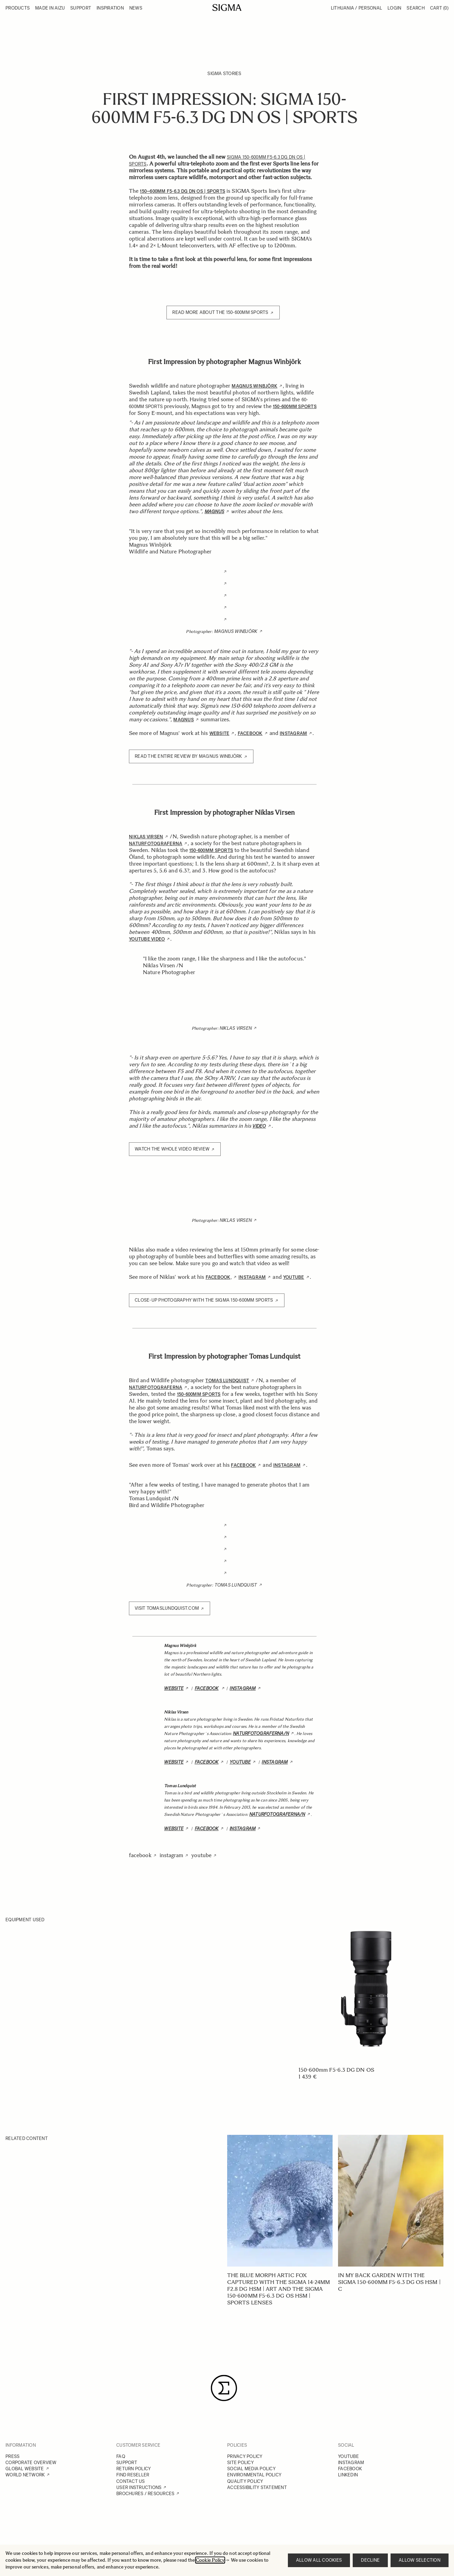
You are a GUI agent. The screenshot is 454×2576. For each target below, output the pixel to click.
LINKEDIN (348, 2474)
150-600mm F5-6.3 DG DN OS (336, 2070)
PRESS (12, 2456)
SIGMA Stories (224, 73)
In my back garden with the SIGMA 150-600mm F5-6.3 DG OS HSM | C (389, 2282)
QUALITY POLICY (245, 2481)
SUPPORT (126, 2462)
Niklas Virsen (236, 1028)
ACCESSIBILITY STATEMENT (257, 2487)
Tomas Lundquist (236, 1585)
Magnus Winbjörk (236, 631)
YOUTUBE (348, 2456)
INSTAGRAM (351, 2462)
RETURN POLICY (133, 2468)
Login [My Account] (394, 8)
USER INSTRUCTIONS (138, 2487)
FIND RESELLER (132, 2474)
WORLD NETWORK (25, 2474)
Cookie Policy (210, 2560)
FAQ (120, 2456)
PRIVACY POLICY (245, 2456)
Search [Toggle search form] (416, 8)
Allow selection (419, 2560)
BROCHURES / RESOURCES (145, 2493)
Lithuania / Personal (356, 8)
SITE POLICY (240, 2462)
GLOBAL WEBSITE (24, 2468)
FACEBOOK (350, 2468)
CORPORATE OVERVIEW (31, 2462)
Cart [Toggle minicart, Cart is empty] (439, 8)
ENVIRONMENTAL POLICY (254, 2474)
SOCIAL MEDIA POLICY (251, 2468)
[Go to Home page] (227, 7)
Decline (370, 2560)
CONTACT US (130, 2481)
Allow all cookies (319, 2560)
